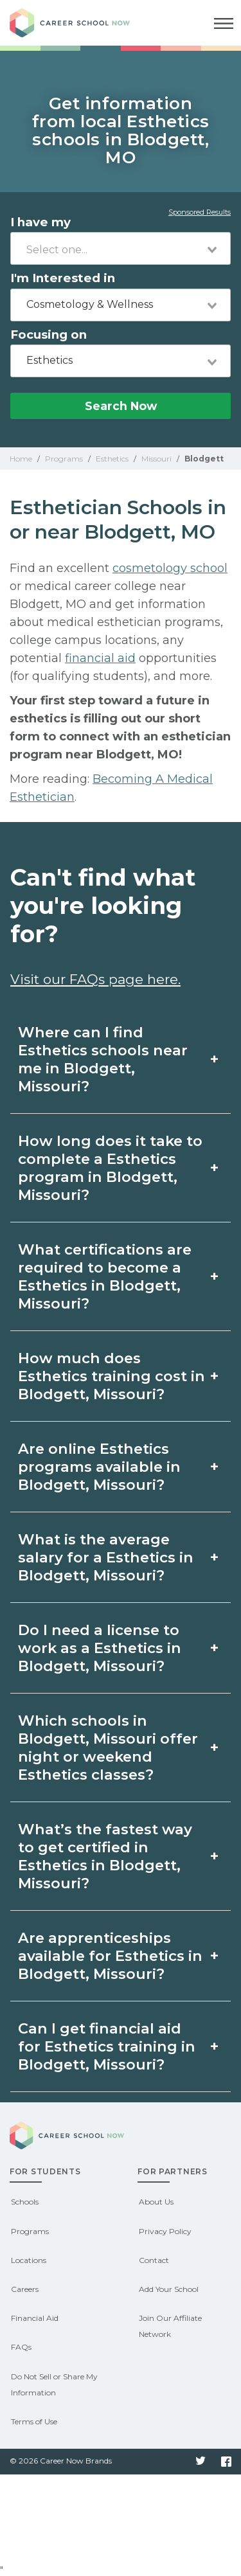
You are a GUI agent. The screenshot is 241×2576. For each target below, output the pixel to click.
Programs (30, 2231)
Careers (25, 2289)
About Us (156, 2201)
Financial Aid (34, 2318)
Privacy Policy (165, 2231)
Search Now (121, 406)
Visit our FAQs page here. (95, 979)
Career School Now (80, 22)
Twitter (200, 2461)
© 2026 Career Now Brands (61, 2460)
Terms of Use (34, 2421)
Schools (25, 2201)
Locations (28, 2260)
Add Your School (169, 2289)
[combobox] (120, 248)
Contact (154, 2260)
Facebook (226, 2461)
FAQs (21, 2347)
